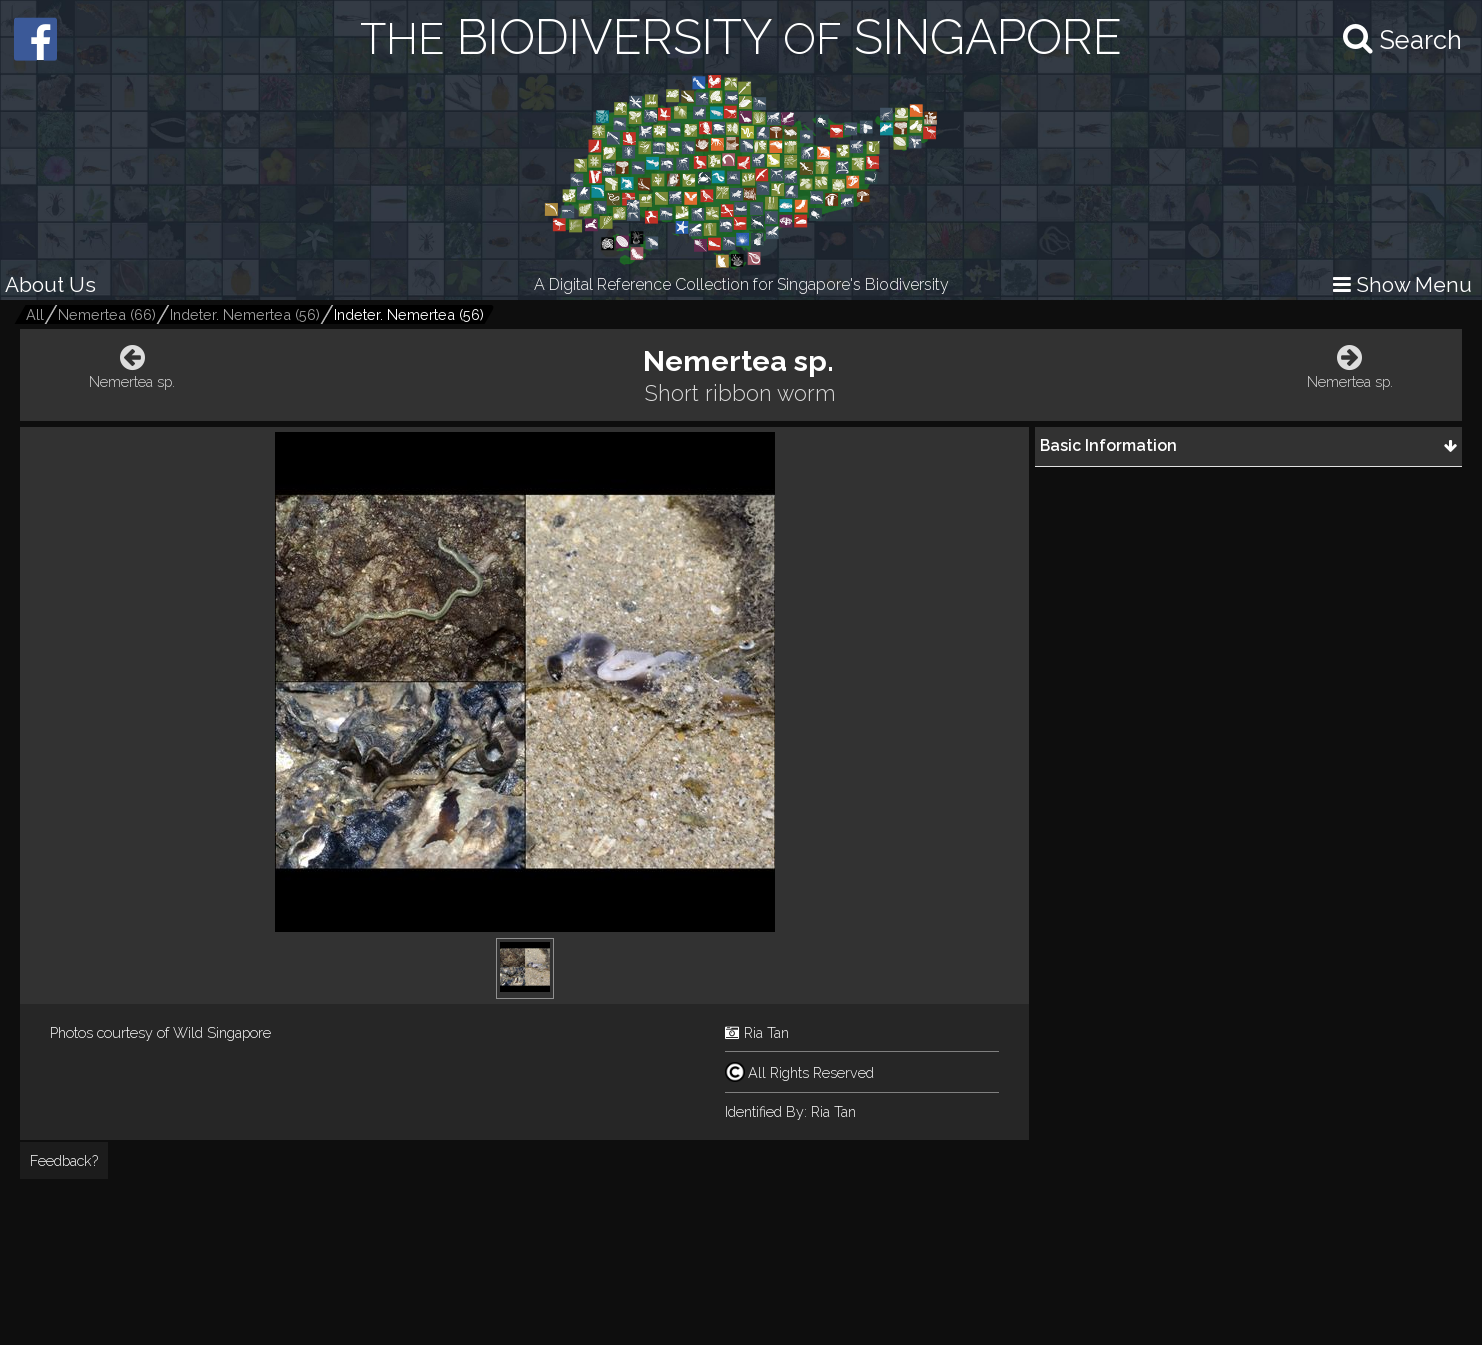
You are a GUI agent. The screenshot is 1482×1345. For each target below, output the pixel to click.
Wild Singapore (222, 1032)
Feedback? (64, 1160)
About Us (50, 284)
